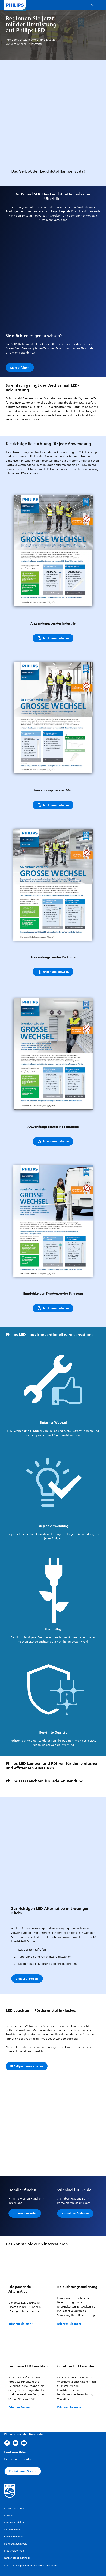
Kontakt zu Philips (14, 2523)
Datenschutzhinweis (15, 2544)
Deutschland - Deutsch (18, 2459)
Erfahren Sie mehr (20, 2323)
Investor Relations (14, 2509)
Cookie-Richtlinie (13, 2537)
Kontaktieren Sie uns (23, 2471)
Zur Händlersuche (24, 2213)
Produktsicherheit (14, 2551)
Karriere (8, 2516)
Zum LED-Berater (27, 1978)
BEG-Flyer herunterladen (26, 2066)
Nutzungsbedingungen (17, 2558)
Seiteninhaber (12, 2530)
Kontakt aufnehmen (75, 2213)
